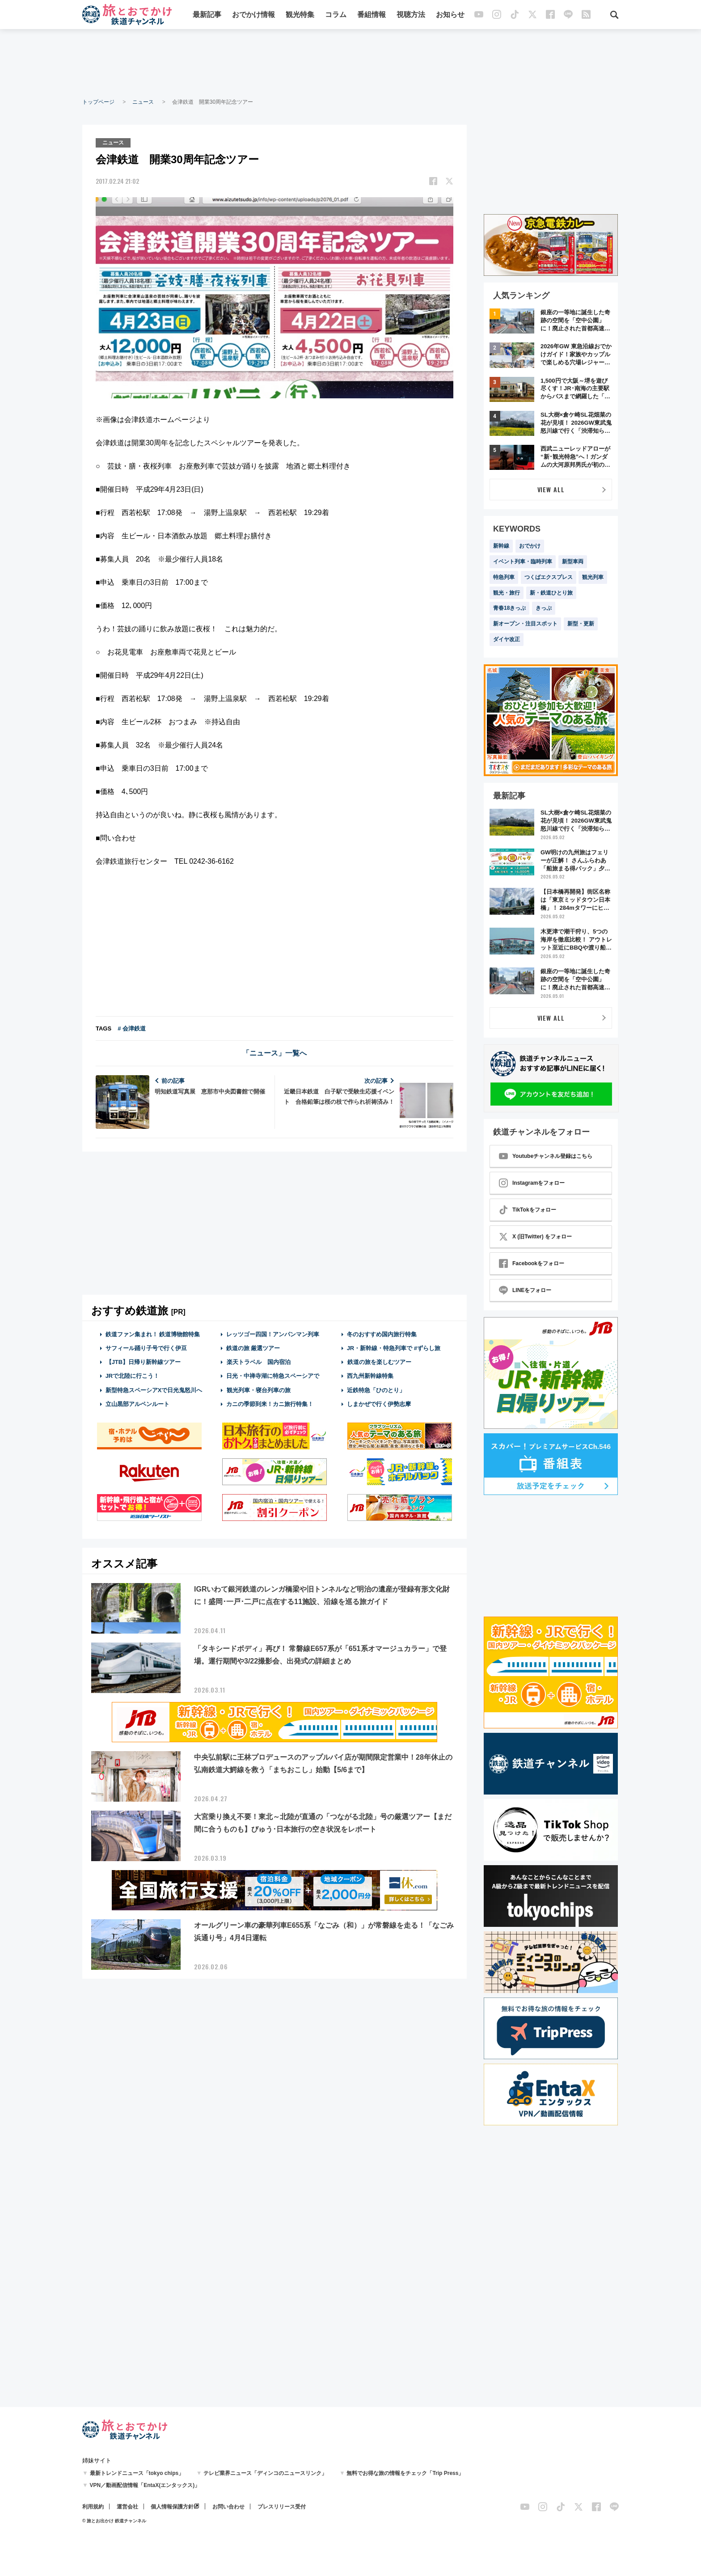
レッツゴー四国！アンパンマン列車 (272, 1334)
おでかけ (530, 546)
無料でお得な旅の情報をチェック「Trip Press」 (405, 2473)
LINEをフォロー (525, 1290)
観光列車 (593, 577)
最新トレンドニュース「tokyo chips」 (137, 2473)
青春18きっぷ (509, 608)
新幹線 (501, 546)
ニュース (143, 102)
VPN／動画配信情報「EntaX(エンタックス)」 (145, 2485)
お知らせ (450, 14)
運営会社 (127, 2507)
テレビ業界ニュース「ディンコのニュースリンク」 (265, 2473)
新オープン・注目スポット (525, 624)
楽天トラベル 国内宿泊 (258, 1362)
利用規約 (93, 2507)
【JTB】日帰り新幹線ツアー (143, 1362)
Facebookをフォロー (531, 1263)
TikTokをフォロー (527, 1209)
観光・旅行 (506, 593)
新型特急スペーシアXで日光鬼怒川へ (154, 1390)
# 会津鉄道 (132, 1028)
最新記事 (207, 14)
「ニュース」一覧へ (274, 1053)
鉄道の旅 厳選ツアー (253, 1348)
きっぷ (544, 608)
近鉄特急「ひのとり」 (376, 1390)
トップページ (98, 102)
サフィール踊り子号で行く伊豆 (146, 1348)
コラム (335, 14)
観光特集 (300, 14)
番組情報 (371, 14)
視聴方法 (411, 14)
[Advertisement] (350, 62)
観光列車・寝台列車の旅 (258, 1390)
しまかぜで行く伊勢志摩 (379, 1404)
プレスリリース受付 (282, 2507)
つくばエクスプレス (548, 577)
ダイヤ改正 (506, 639)
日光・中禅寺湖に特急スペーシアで (272, 1375)
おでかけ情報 (253, 14)
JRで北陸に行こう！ (133, 1375)
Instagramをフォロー (532, 1182)
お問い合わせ (228, 2507)
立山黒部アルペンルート (137, 1404)
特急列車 (504, 577)
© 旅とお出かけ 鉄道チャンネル (114, 2520)
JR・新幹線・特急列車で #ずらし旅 (393, 1348)
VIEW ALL (551, 489)
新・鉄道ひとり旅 (551, 593)
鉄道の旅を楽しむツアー (379, 1362)
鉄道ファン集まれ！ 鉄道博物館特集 (153, 1334)
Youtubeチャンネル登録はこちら (545, 1156)
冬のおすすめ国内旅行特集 (382, 1334)
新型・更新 (580, 624)
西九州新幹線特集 (370, 1375)
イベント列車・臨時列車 (522, 561)
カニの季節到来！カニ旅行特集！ (269, 1404)
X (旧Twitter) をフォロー (535, 1236)
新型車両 (572, 561)
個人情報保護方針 (172, 2507)
